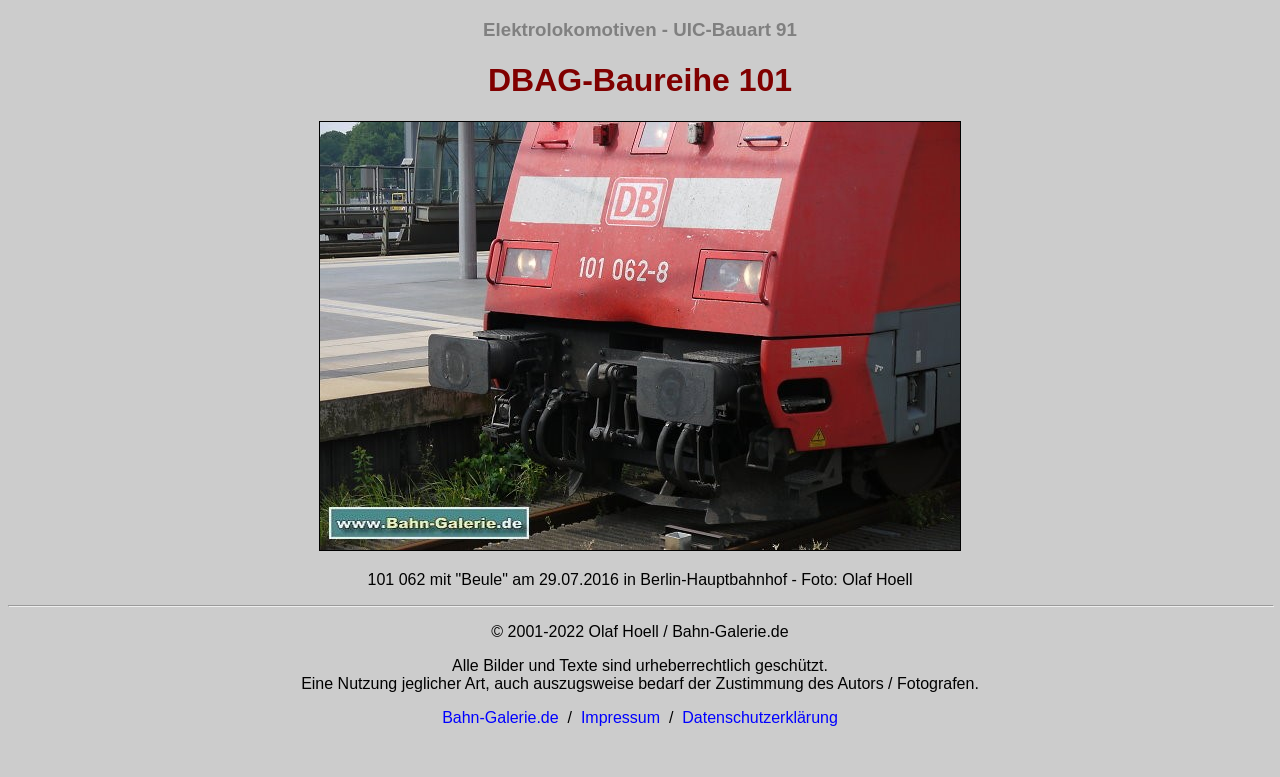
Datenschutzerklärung (760, 717)
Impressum (620, 717)
